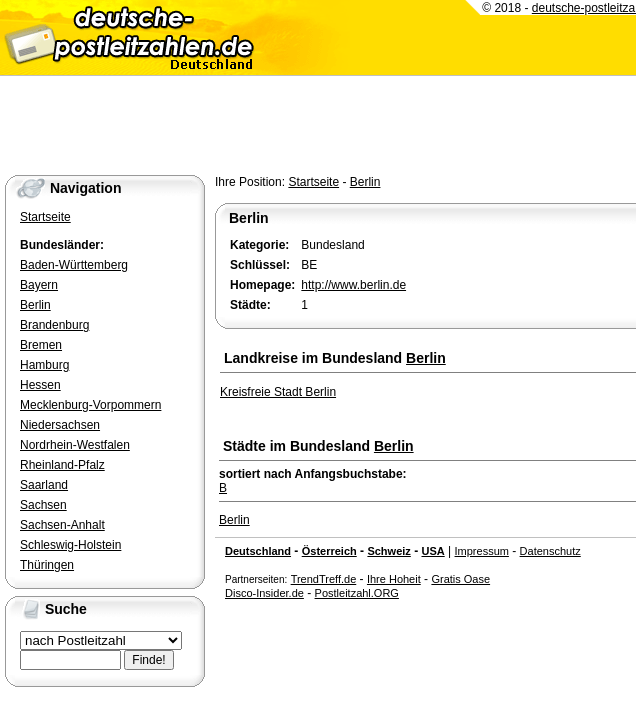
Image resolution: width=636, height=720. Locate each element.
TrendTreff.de (324, 579)
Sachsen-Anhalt (62, 525)
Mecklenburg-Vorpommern (90, 405)
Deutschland (258, 551)
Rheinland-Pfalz (62, 465)
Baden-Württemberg (74, 265)
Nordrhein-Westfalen (75, 445)
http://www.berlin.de (353, 285)
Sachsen (43, 505)
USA (432, 551)
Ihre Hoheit (394, 579)
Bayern (39, 285)
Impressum (482, 551)
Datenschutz (550, 551)
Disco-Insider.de (264, 593)
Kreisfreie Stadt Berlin (278, 392)
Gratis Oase (460, 579)
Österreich (329, 551)
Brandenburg (54, 325)
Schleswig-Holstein (70, 545)
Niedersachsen (60, 425)
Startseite (313, 182)
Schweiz (388, 551)
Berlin (365, 182)
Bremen (41, 345)
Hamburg (44, 365)
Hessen (40, 385)
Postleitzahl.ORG (357, 593)
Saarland (44, 485)
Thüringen (47, 565)
